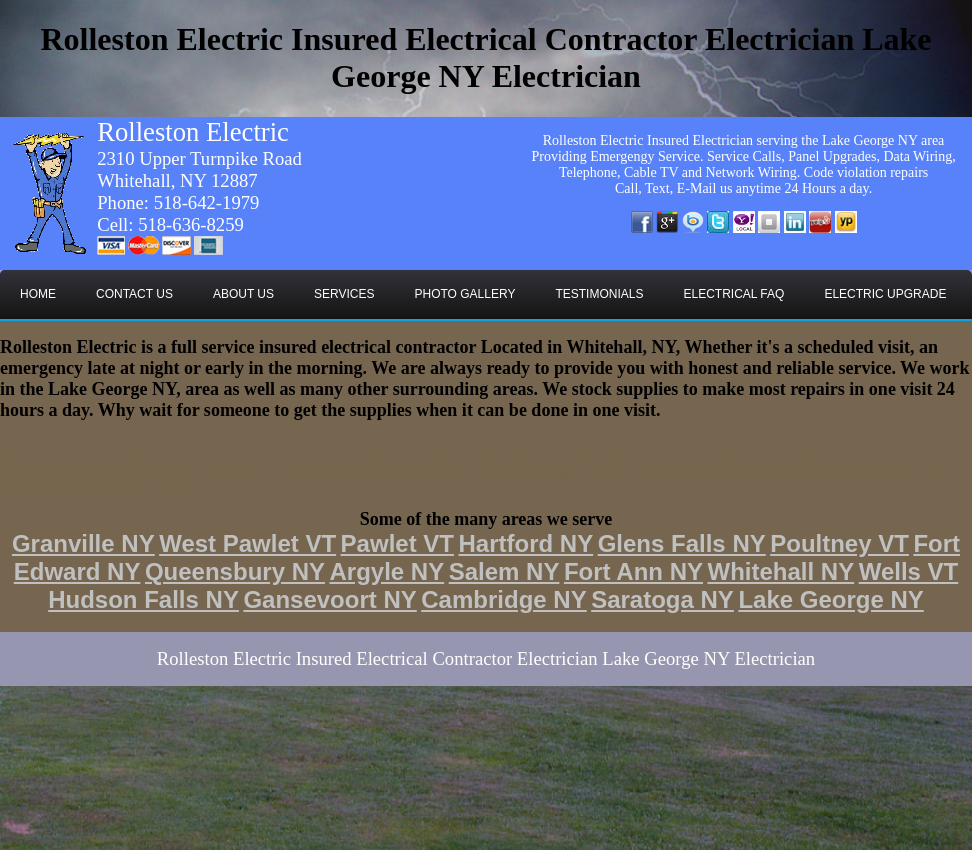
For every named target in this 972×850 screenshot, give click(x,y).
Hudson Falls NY (143, 599)
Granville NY (83, 543)
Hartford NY (525, 543)
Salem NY (504, 571)
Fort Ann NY (633, 571)
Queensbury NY (235, 571)
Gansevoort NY (329, 599)
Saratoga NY (662, 599)
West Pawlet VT (247, 543)
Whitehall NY (781, 571)
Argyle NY (386, 571)
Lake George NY (830, 599)
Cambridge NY (503, 599)
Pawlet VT (397, 543)
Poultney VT (839, 543)
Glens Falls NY (682, 543)
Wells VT (909, 571)
